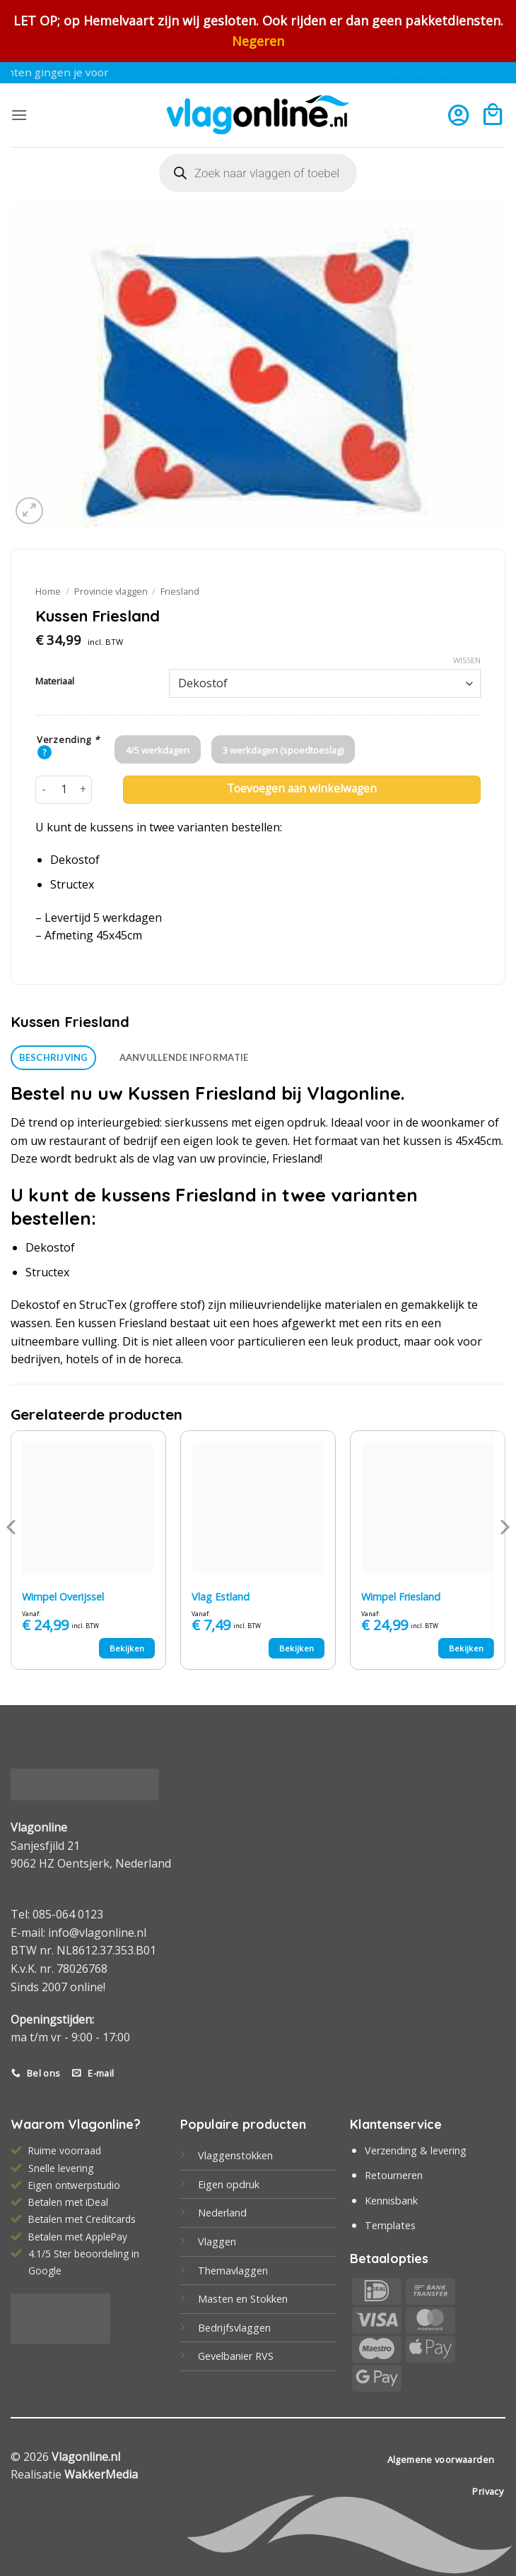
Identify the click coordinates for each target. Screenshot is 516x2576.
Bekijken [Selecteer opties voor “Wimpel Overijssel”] (127, 1648)
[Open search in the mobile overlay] (258, 173)
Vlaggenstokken (235, 2155)
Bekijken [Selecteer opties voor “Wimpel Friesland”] (466, 1648)
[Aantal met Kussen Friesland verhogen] (83, 790)
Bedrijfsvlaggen (234, 2327)
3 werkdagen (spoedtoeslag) (283, 750)
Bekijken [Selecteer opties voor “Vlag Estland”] (297, 1648)
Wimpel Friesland (400, 1597)
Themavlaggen (233, 2270)
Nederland (222, 2212)
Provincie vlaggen (111, 591)
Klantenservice (396, 2124)
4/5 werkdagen (157, 750)
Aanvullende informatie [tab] (184, 1057)
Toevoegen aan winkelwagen (302, 788)
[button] (19, 114)
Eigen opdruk (228, 2184)
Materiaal (54, 682)
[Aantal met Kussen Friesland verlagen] (43, 790)
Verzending (68, 740)
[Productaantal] (63, 790)
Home (48, 591)
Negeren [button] (258, 40)
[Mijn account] (458, 115)
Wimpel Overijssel (63, 1597)
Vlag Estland (221, 1597)
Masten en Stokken (243, 2298)
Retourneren (394, 2175)
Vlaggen (217, 2241)
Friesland (179, 591)
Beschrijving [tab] (53, 1057)
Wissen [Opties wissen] (467, 660)
